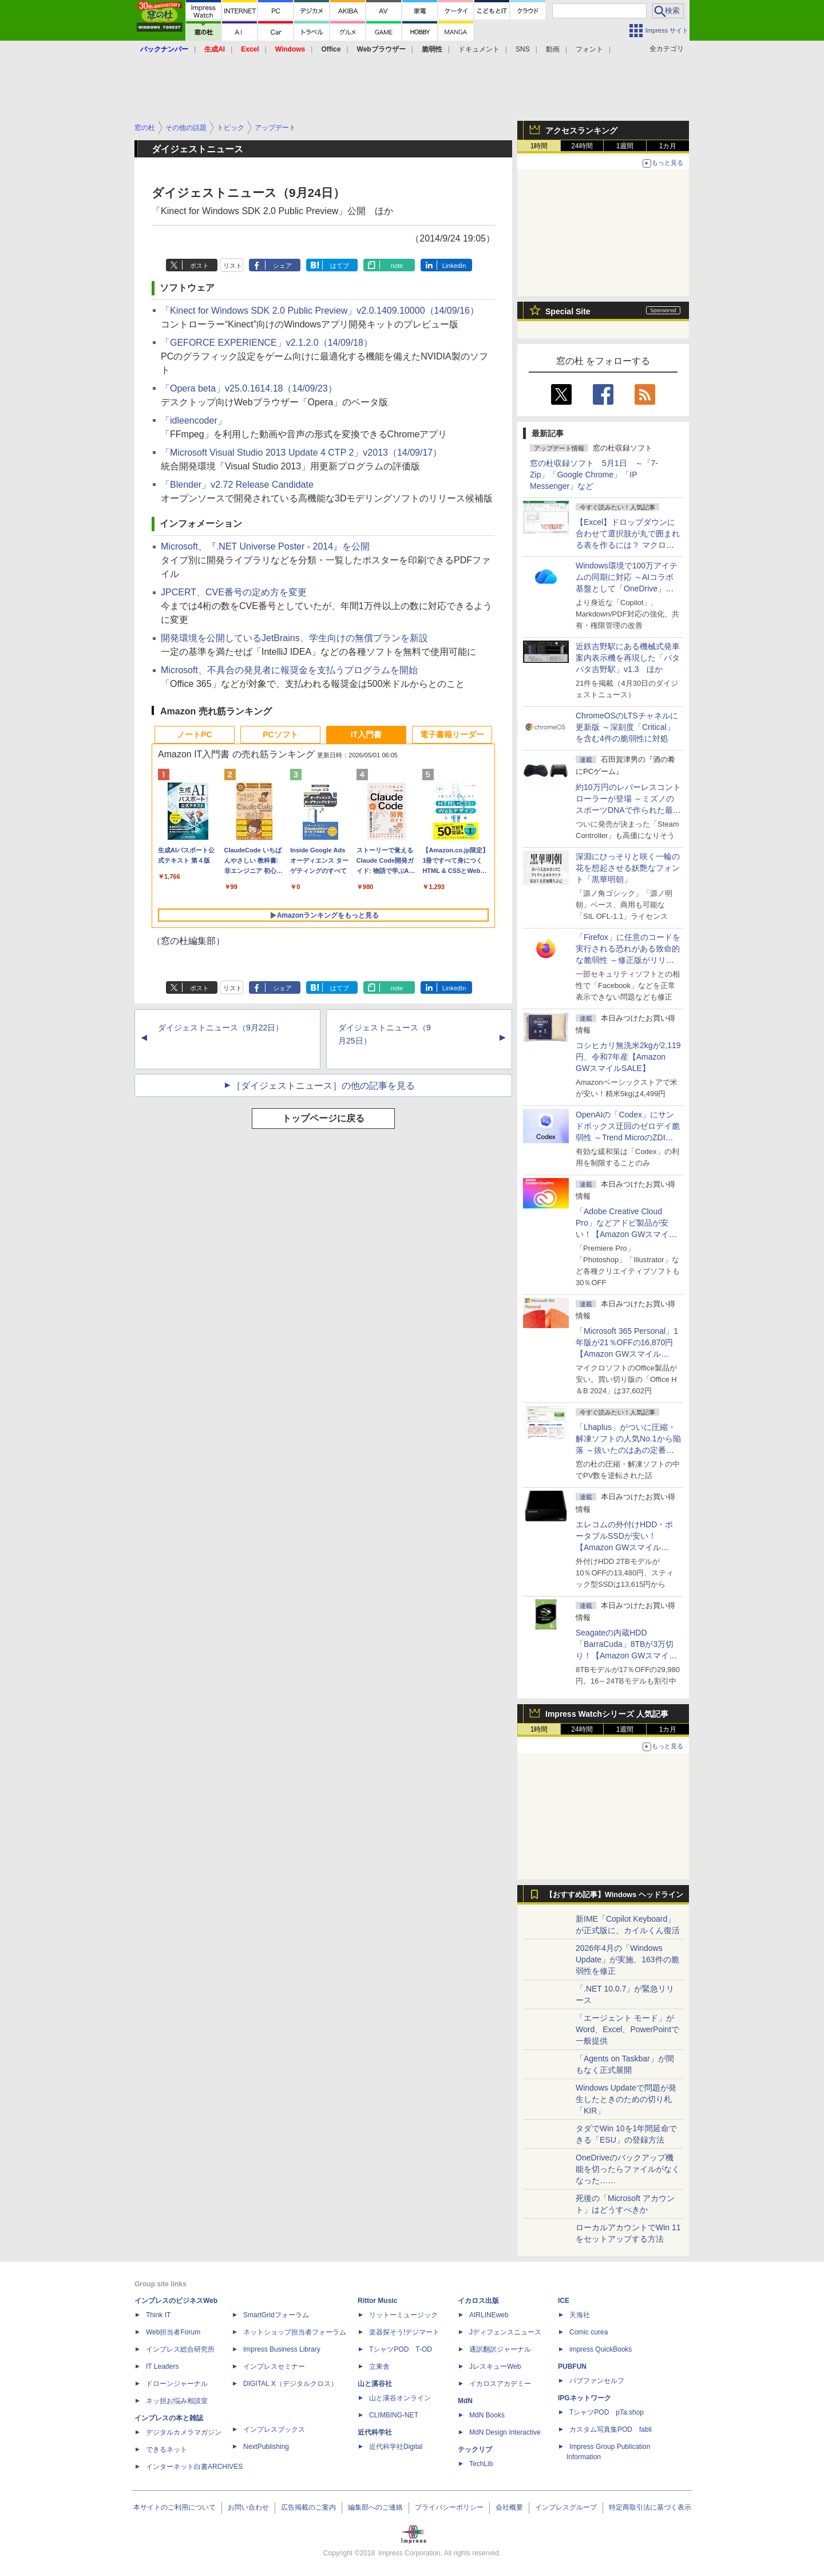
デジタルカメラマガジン (183, 2432)
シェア (282, 265)
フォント (589, 49)
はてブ (339, 265)
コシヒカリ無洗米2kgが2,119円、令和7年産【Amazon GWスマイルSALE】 (628, 1057)
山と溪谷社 (375, 2384)
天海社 (579, 2315)
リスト (232, 265)
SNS (523, 49)
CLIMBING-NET (393, 2415)
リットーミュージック (403, 2315)
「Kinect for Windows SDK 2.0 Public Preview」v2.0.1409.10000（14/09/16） (320, 310)
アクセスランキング (581, 130)
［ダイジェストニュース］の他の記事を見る (323, 1086)
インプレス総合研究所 (180, 2349)
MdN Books (487, 2415)
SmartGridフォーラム (276, 2315)
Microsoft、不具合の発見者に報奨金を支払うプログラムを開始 (289, 670)
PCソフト (280, 734)
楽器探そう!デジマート (404, 2332)
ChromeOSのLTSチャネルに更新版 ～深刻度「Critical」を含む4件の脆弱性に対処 (627, 727)
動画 (553, 49)
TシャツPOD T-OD (400, 2349)
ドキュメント (479, 49)
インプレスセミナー (274, 2366)
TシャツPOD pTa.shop (606, 2412)
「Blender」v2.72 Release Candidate (237, 484)
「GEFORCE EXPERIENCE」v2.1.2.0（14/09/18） (267, 342)
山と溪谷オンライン (400, 2398)
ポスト (199, 265)
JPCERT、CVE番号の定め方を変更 (234, 592)
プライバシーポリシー (449, 2507)
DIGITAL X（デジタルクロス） (290, 2384)
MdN (465, 2401)
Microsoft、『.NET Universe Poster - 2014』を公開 (265, 546)
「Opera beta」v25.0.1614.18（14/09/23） (249, 388)
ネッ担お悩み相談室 (177, 2401)
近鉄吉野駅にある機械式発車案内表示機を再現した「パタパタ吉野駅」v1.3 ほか (628, 658)
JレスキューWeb (495, 2366)
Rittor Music (377, 2301)
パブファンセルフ (596, 2381)
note (397, 265)
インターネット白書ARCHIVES (194, 2467)
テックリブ (475, 2449)
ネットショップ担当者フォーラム (294, 2332)
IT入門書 (366, 734)
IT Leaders (162, 2366)
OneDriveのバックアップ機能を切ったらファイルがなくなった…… (628, 2169)
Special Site (568, 311)
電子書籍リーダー (452, 734)
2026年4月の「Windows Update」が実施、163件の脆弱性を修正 (627, 1959)
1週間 (625, 146)
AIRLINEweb (489, 2315)
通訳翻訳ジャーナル (500, 2349)
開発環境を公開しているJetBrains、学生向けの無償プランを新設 (294, 638)
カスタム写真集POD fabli (610, 2429)
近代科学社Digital (395, 2447)
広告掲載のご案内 (308, 2507)
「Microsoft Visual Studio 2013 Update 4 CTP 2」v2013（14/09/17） (301, 452)
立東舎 (379, 2366)
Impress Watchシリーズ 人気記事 (606, 1713)
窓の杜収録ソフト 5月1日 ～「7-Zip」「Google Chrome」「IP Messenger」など (594, 475)
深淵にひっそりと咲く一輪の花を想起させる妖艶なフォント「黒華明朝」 (628, 868)
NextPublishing (266, 2447)
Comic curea (588, 2332)
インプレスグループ (566, 2507)
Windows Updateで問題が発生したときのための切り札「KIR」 (626, 2099)
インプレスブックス (274, 2429)
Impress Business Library (281, 2349)
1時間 (539, 146)
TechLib (481, 2464)
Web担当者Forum (173, 2332)
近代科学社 (375, 2432)
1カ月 (668, 146)
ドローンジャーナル (177, 2384)
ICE (563, 2301)
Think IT (158, 2315)
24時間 (581, 146)
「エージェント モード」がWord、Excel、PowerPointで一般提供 (627, 2029)
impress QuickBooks (600, 2349)
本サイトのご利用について (174, 2507)
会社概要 (509, 2507)
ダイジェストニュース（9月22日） (220, 1027)
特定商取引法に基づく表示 (650, 2507)
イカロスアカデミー (500, 2384)
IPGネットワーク (584, 2398)
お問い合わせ (248, 2507)
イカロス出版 (478, 2301)
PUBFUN (572, 2366)
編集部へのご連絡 (375, 2507)
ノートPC (194, 734)
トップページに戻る (323, 1118)
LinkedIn (454, 265)
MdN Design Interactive (505, 2432)
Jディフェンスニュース (505, 2332)
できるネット (166, 2449)
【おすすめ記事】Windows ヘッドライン (614, 1895)
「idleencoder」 (194, 420)
